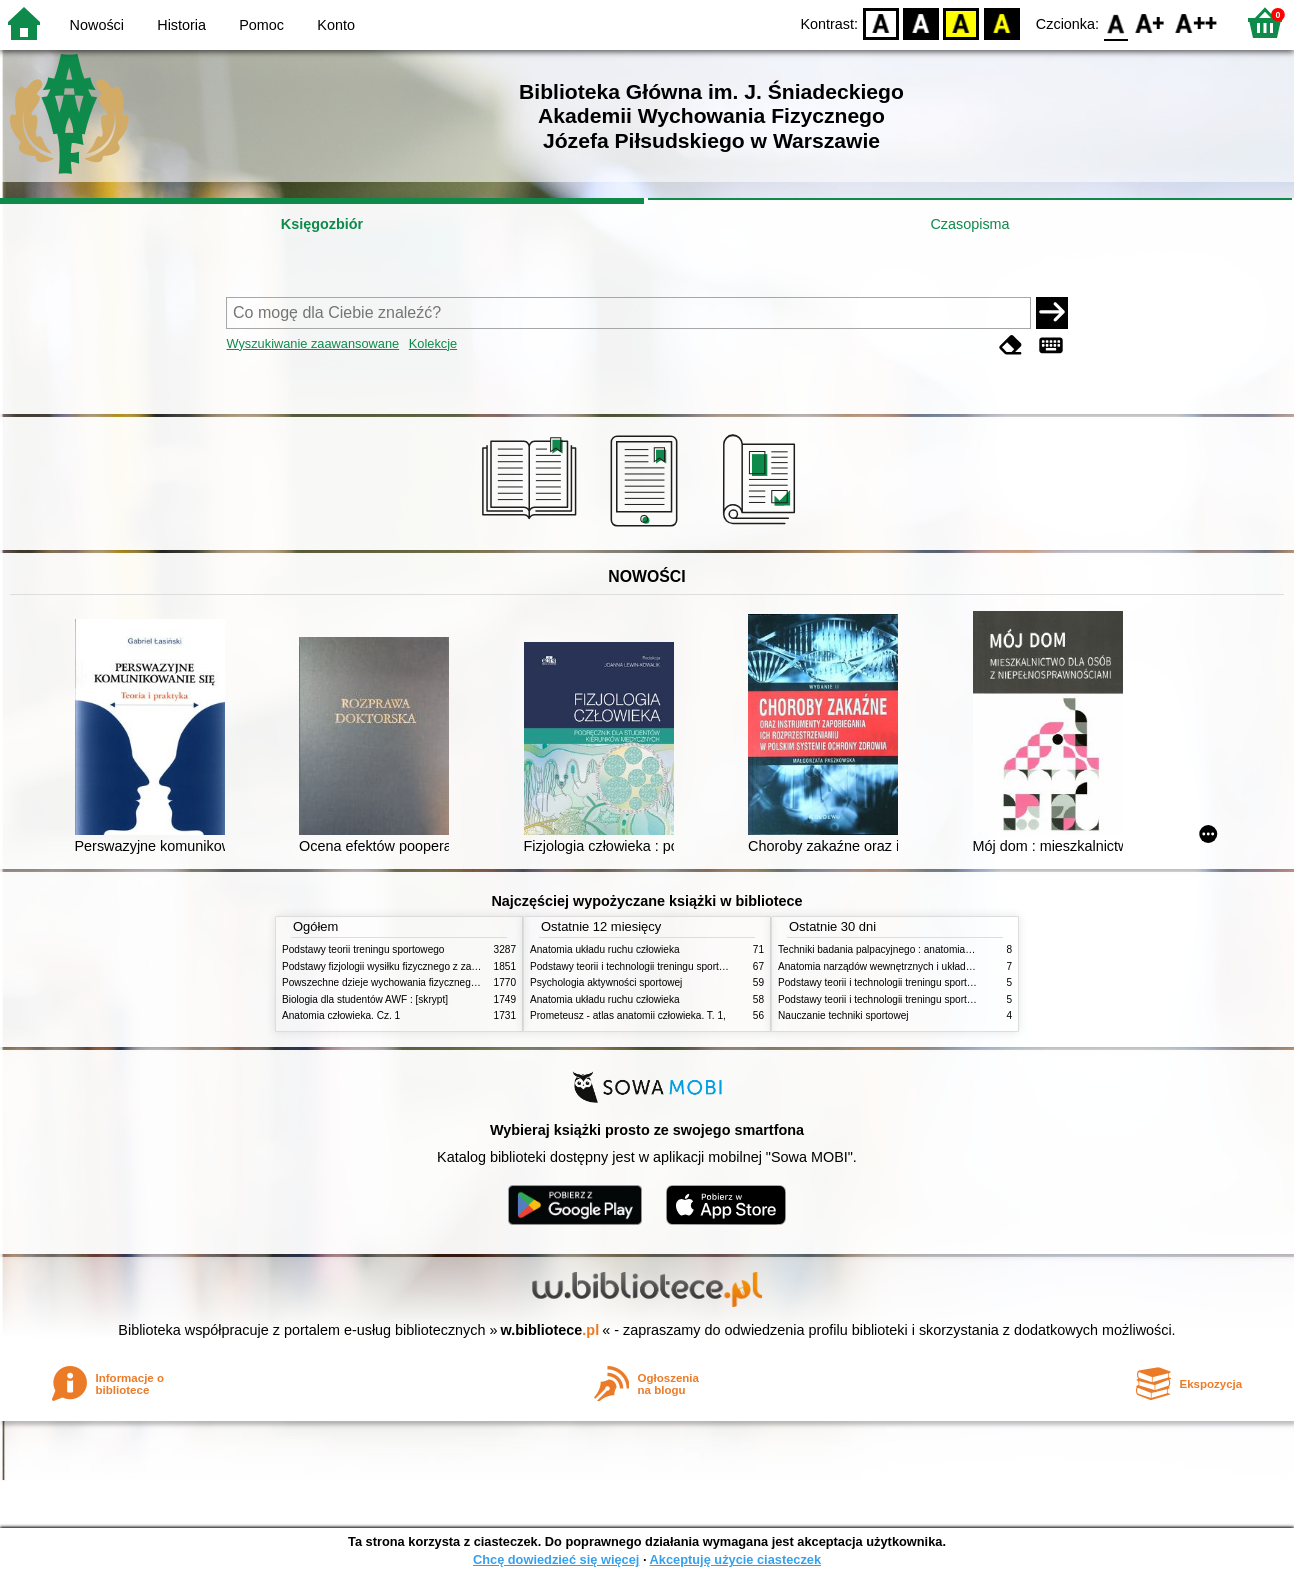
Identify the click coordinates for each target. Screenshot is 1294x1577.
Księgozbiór (322, 224)
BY (1001, 22)
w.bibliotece (550, 1330)
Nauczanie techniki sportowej (843, 1015)
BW (921, 22)
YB (961, 22)
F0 (1115, 22)
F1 (1150, 22)
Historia (181, 25)
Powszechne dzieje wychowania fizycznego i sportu (397, 982)
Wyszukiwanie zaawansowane (312, 343)
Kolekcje (433, 343)
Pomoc (261, 25)
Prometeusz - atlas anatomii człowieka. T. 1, (628, 1015)
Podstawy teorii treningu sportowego (363, 949)
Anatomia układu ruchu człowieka (605, 949)
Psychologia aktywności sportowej (606, 982)
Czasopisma (969, 224)
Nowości (97, 25)
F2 (1196, 22)
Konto (336, 25)
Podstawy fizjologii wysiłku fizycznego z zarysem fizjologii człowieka (433, 966)
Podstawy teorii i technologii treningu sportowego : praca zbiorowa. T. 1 (936, 982)
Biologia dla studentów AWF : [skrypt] (365, 999)
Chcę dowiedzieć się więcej (556, 1559)
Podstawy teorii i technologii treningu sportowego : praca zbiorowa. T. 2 (688, 966)
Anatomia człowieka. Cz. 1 (341, 1015)
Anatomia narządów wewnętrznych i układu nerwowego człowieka (925, 966)
